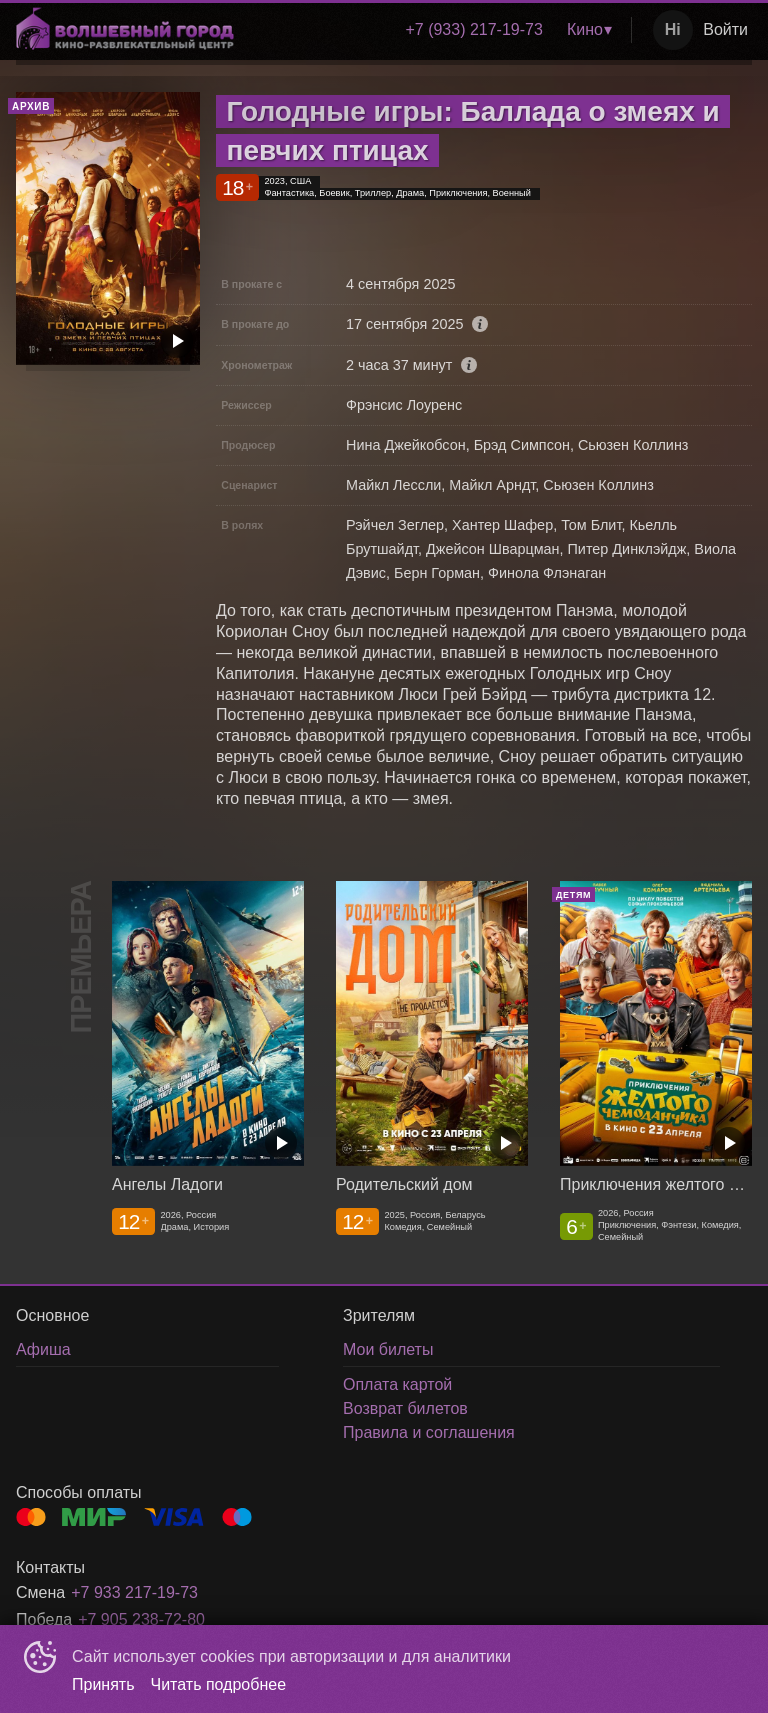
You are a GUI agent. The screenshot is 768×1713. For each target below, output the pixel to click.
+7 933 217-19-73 (134, 1592)
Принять (103, 1684)
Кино (585, 29)
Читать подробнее (219, 1684)
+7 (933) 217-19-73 (473, 29)
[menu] (436, 30)
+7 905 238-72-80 (141, 1619)
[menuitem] (473, 30)
